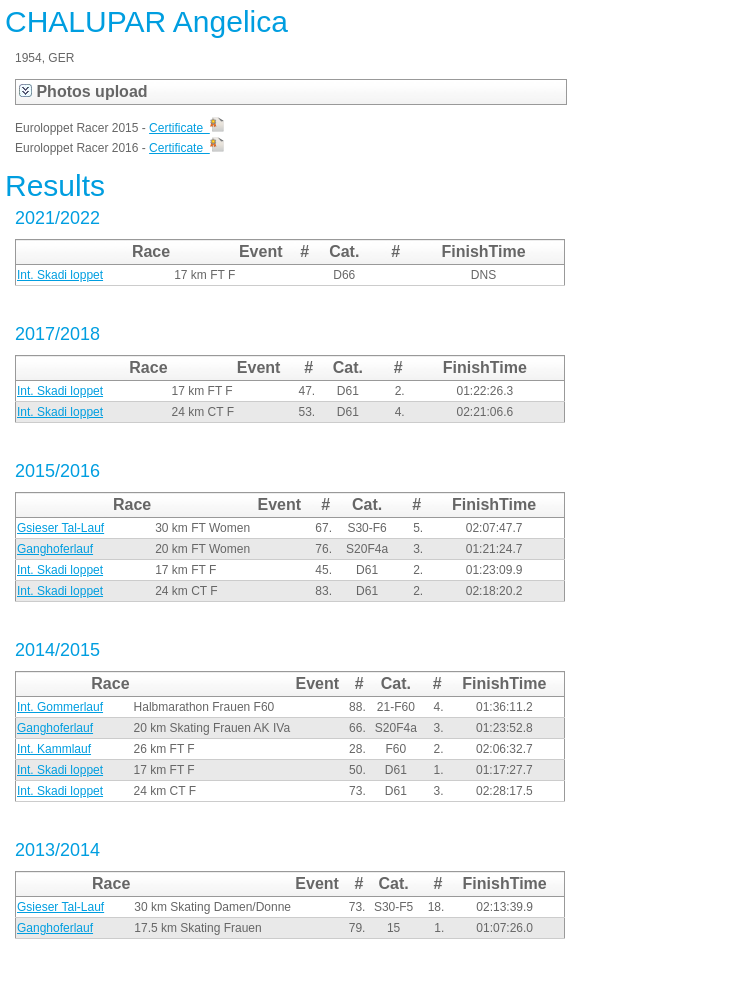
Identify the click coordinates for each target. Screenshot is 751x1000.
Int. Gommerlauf (60, 707)
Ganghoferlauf (55, 549)
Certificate (186, 128)
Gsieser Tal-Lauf (60, 528)
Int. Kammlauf (54, 749)
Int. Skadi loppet (60, 275)
